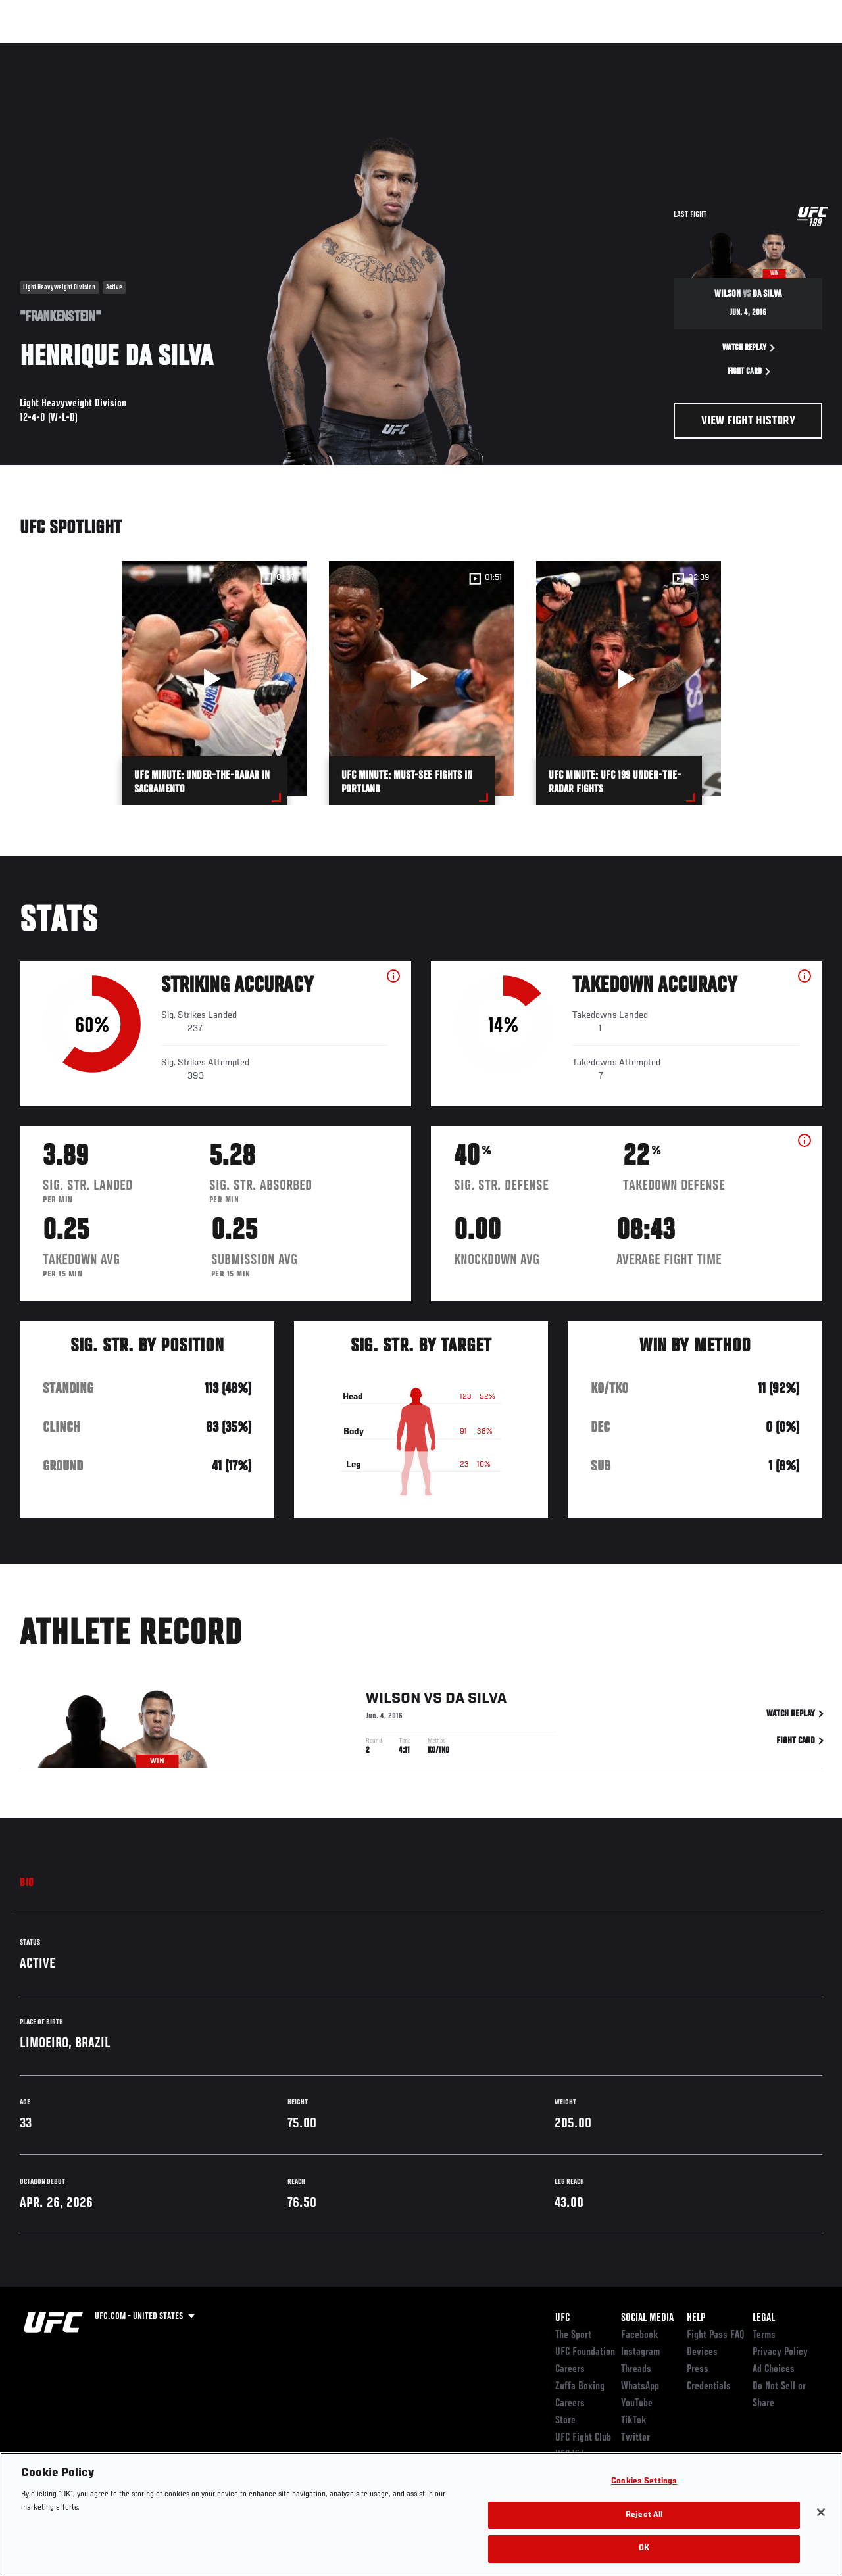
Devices (702, 2352)
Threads (636, 2369)
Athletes (150, 50)
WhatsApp (640, 2387)
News (201, 50)
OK (644, 2548)
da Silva (476, 1701)
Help (696, 2318)
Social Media (647, 2318)
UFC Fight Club (583, 2438)
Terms (764, 2335)
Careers (570, 2369)
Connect (588, 50)
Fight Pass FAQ (716, 2335)
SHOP (763, 50)
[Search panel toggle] (799, 50)
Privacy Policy (780, 2352)
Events (36, 50)
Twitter (635, 2438)
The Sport (573, 2335)
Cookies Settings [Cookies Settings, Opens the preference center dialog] (644, 2481)
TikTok (634, 2421)
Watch (641, 50)
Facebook (639, 2335)
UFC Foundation (585, 2352)
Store (565, 2421)
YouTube (637, 2404)
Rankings (92, 50)
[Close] (820, 2512)
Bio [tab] (27, 1883)
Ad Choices (774, 2369)
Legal (764, 2318)
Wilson (393, 1701)
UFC (562, 2318)
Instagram (640, 2352)
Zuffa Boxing (705, 50)
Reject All (644, 2515)
